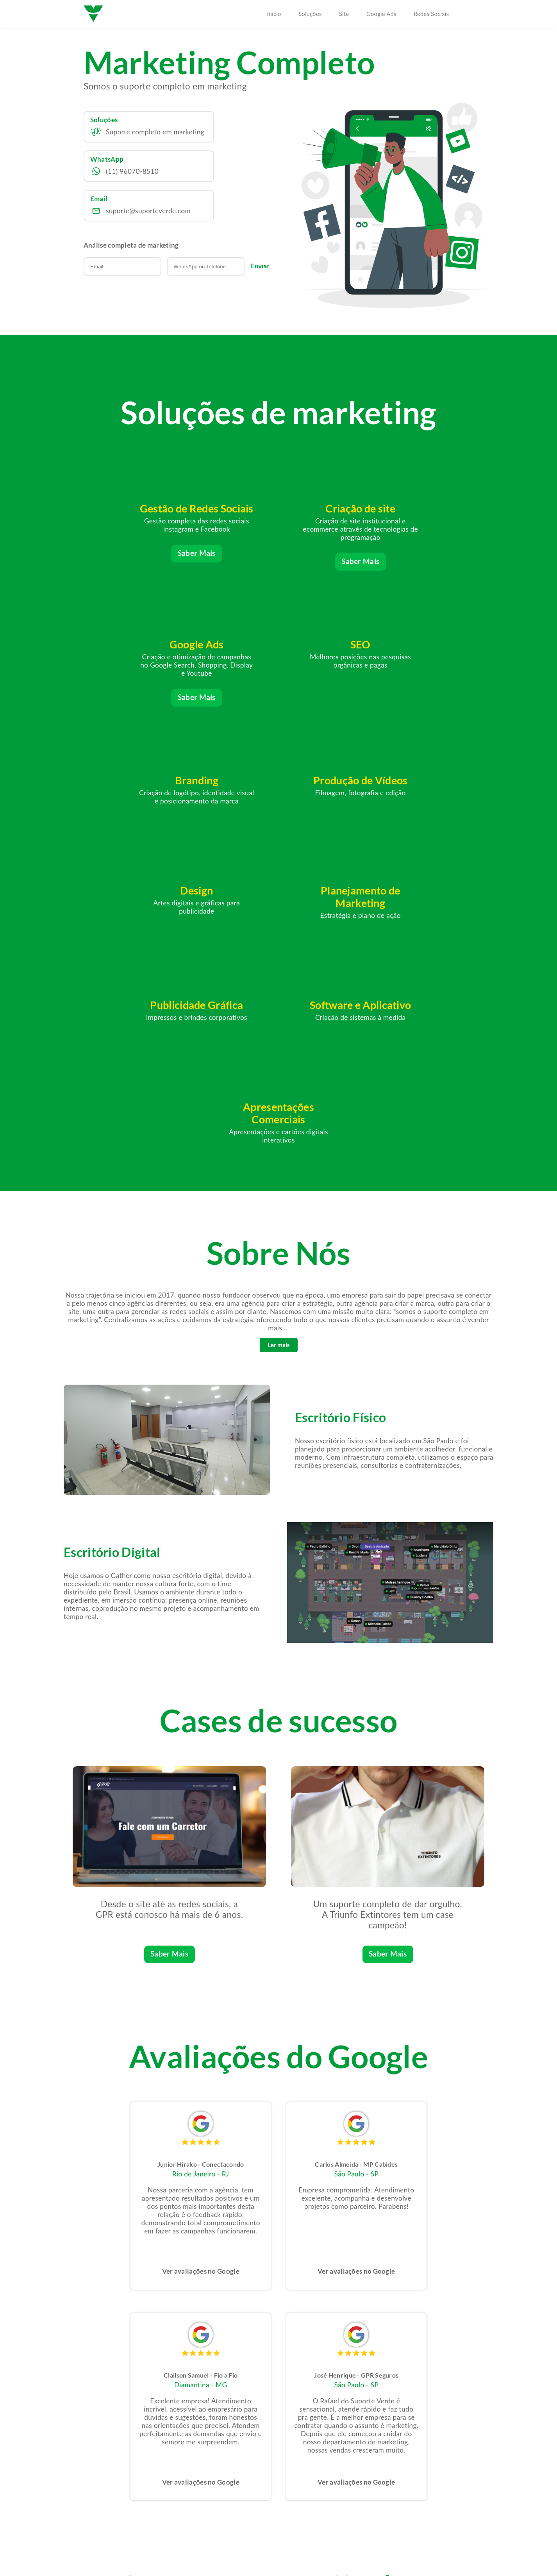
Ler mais (279, 1119)
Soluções (310, 14)
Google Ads (381, 14)
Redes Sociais (431, 14)
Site (344, 14)
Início (274, 14)
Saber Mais (138, 565)
